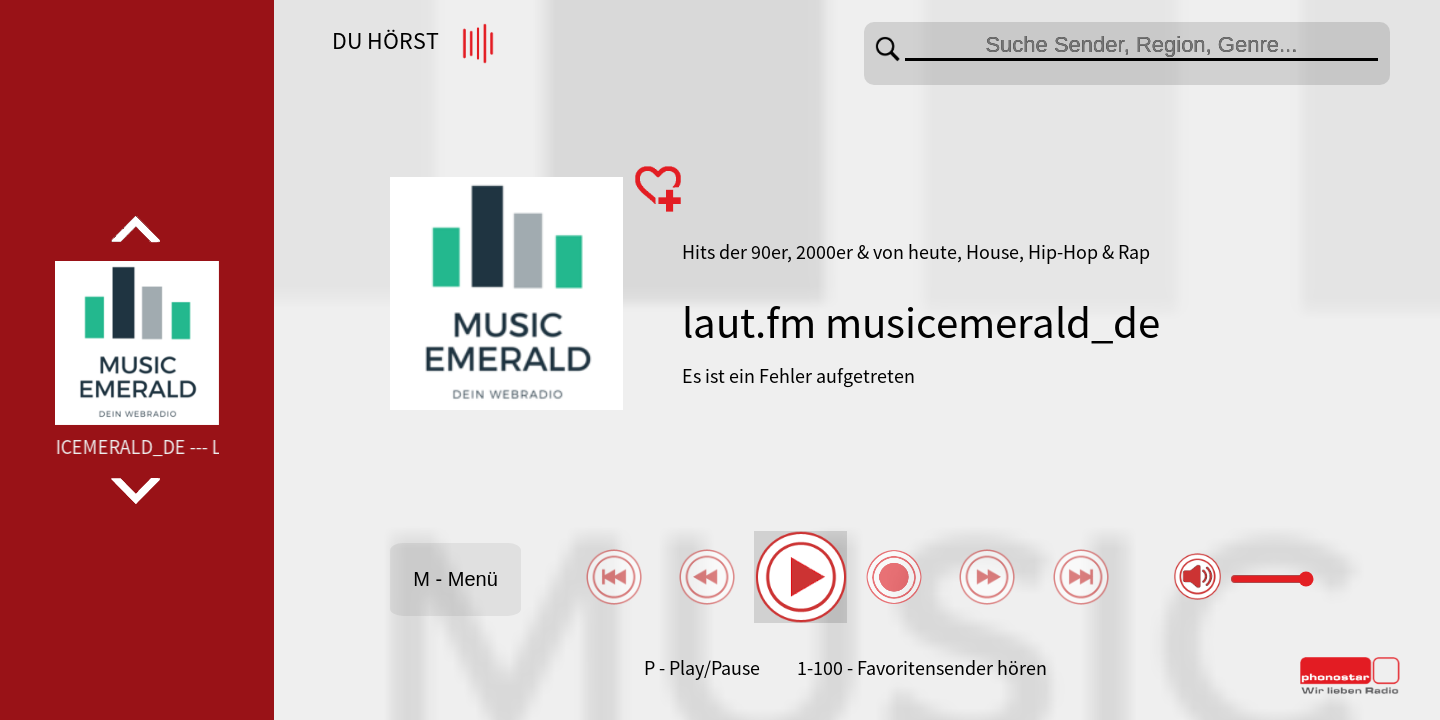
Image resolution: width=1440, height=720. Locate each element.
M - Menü (455, 579)
